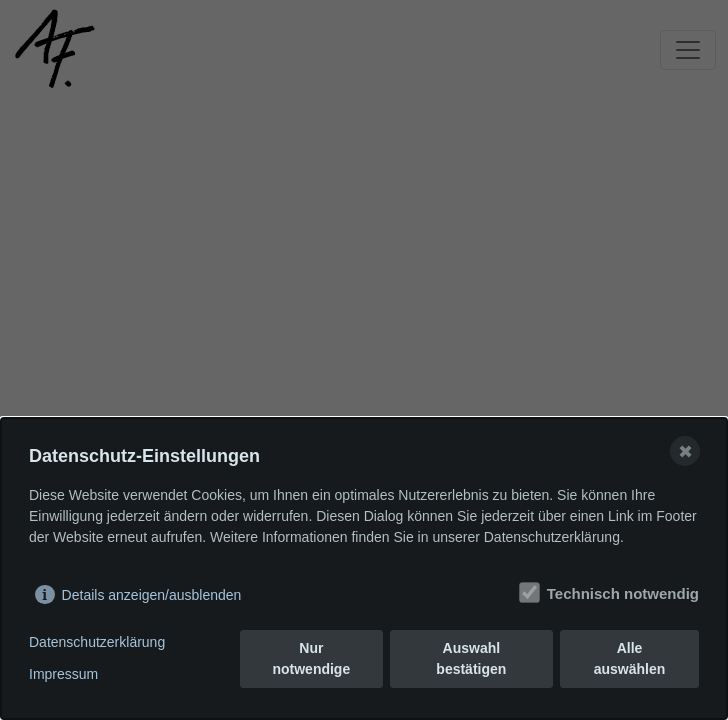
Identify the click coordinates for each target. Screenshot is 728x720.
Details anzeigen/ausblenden (152, 595)
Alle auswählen (630, 658)
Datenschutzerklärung (97, 642)
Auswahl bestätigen (471, 658)
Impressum (63, 674)
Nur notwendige (311, 658)
